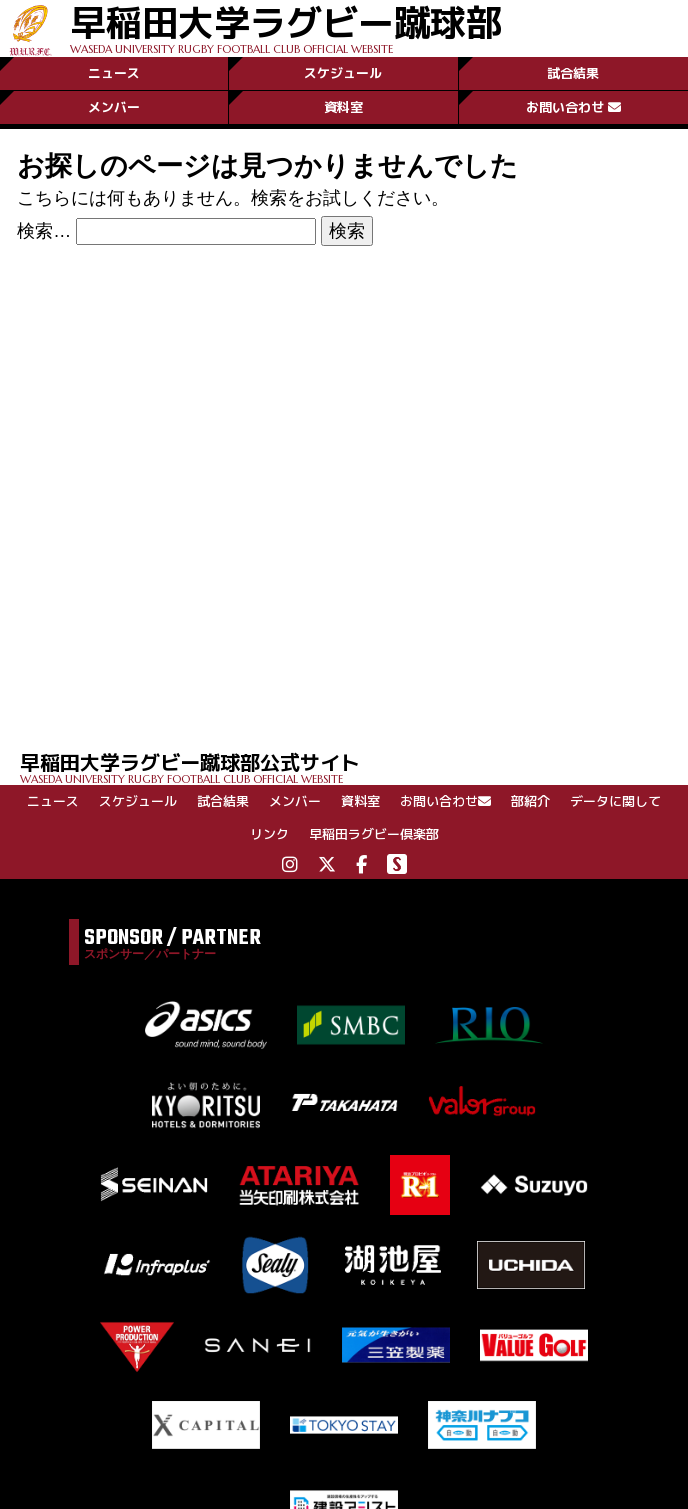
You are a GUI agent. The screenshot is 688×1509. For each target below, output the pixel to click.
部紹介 (530, 801)
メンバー (114, 107)
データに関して (615, 801)
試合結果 (573, 73)
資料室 (343, 107)
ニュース (114, 73)
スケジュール (343, 73)
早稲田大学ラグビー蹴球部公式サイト (354, 766)
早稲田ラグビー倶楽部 (374, 834)
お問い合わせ (573, 107)
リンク (269, 834)
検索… (44, 231)
